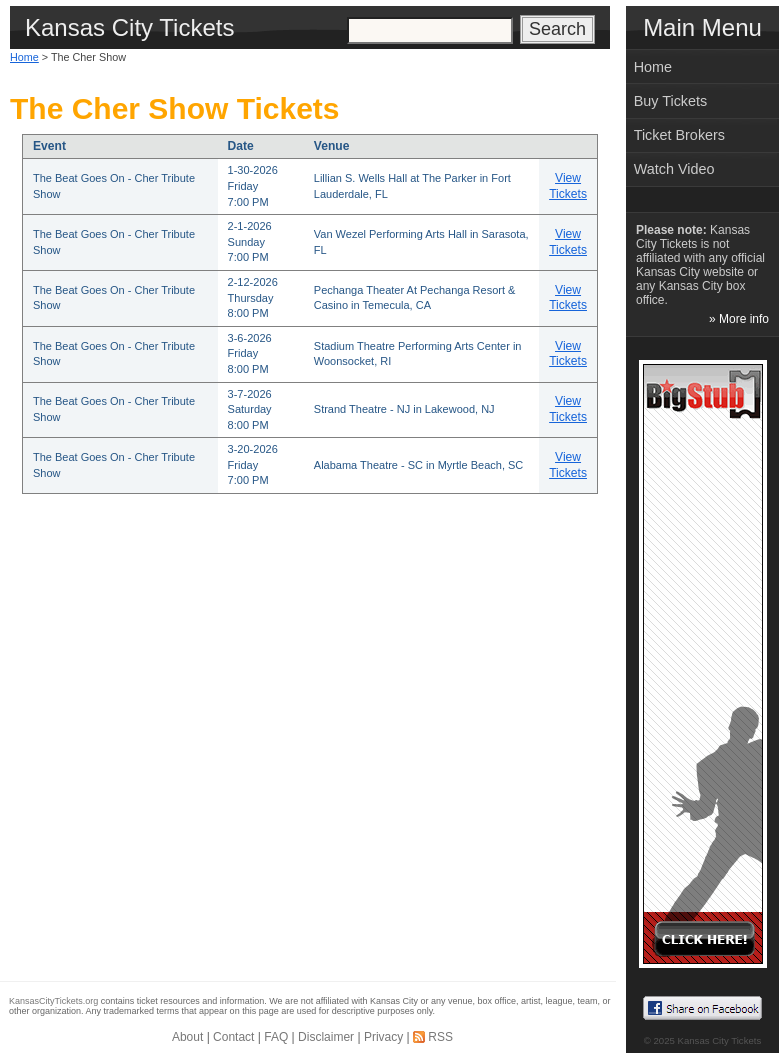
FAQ (276, 1037)
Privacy (383, 1037)
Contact (233, 1037)
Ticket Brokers (679, 135)
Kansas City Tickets (720, 1040)
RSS (440, 1037)
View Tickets (568, 186)
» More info (739, 319)
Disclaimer (326, 1037)
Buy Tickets (671, 101)
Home (24, 57)
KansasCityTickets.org (53, 1001)
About (187, 1037)
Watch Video (674, 169)
